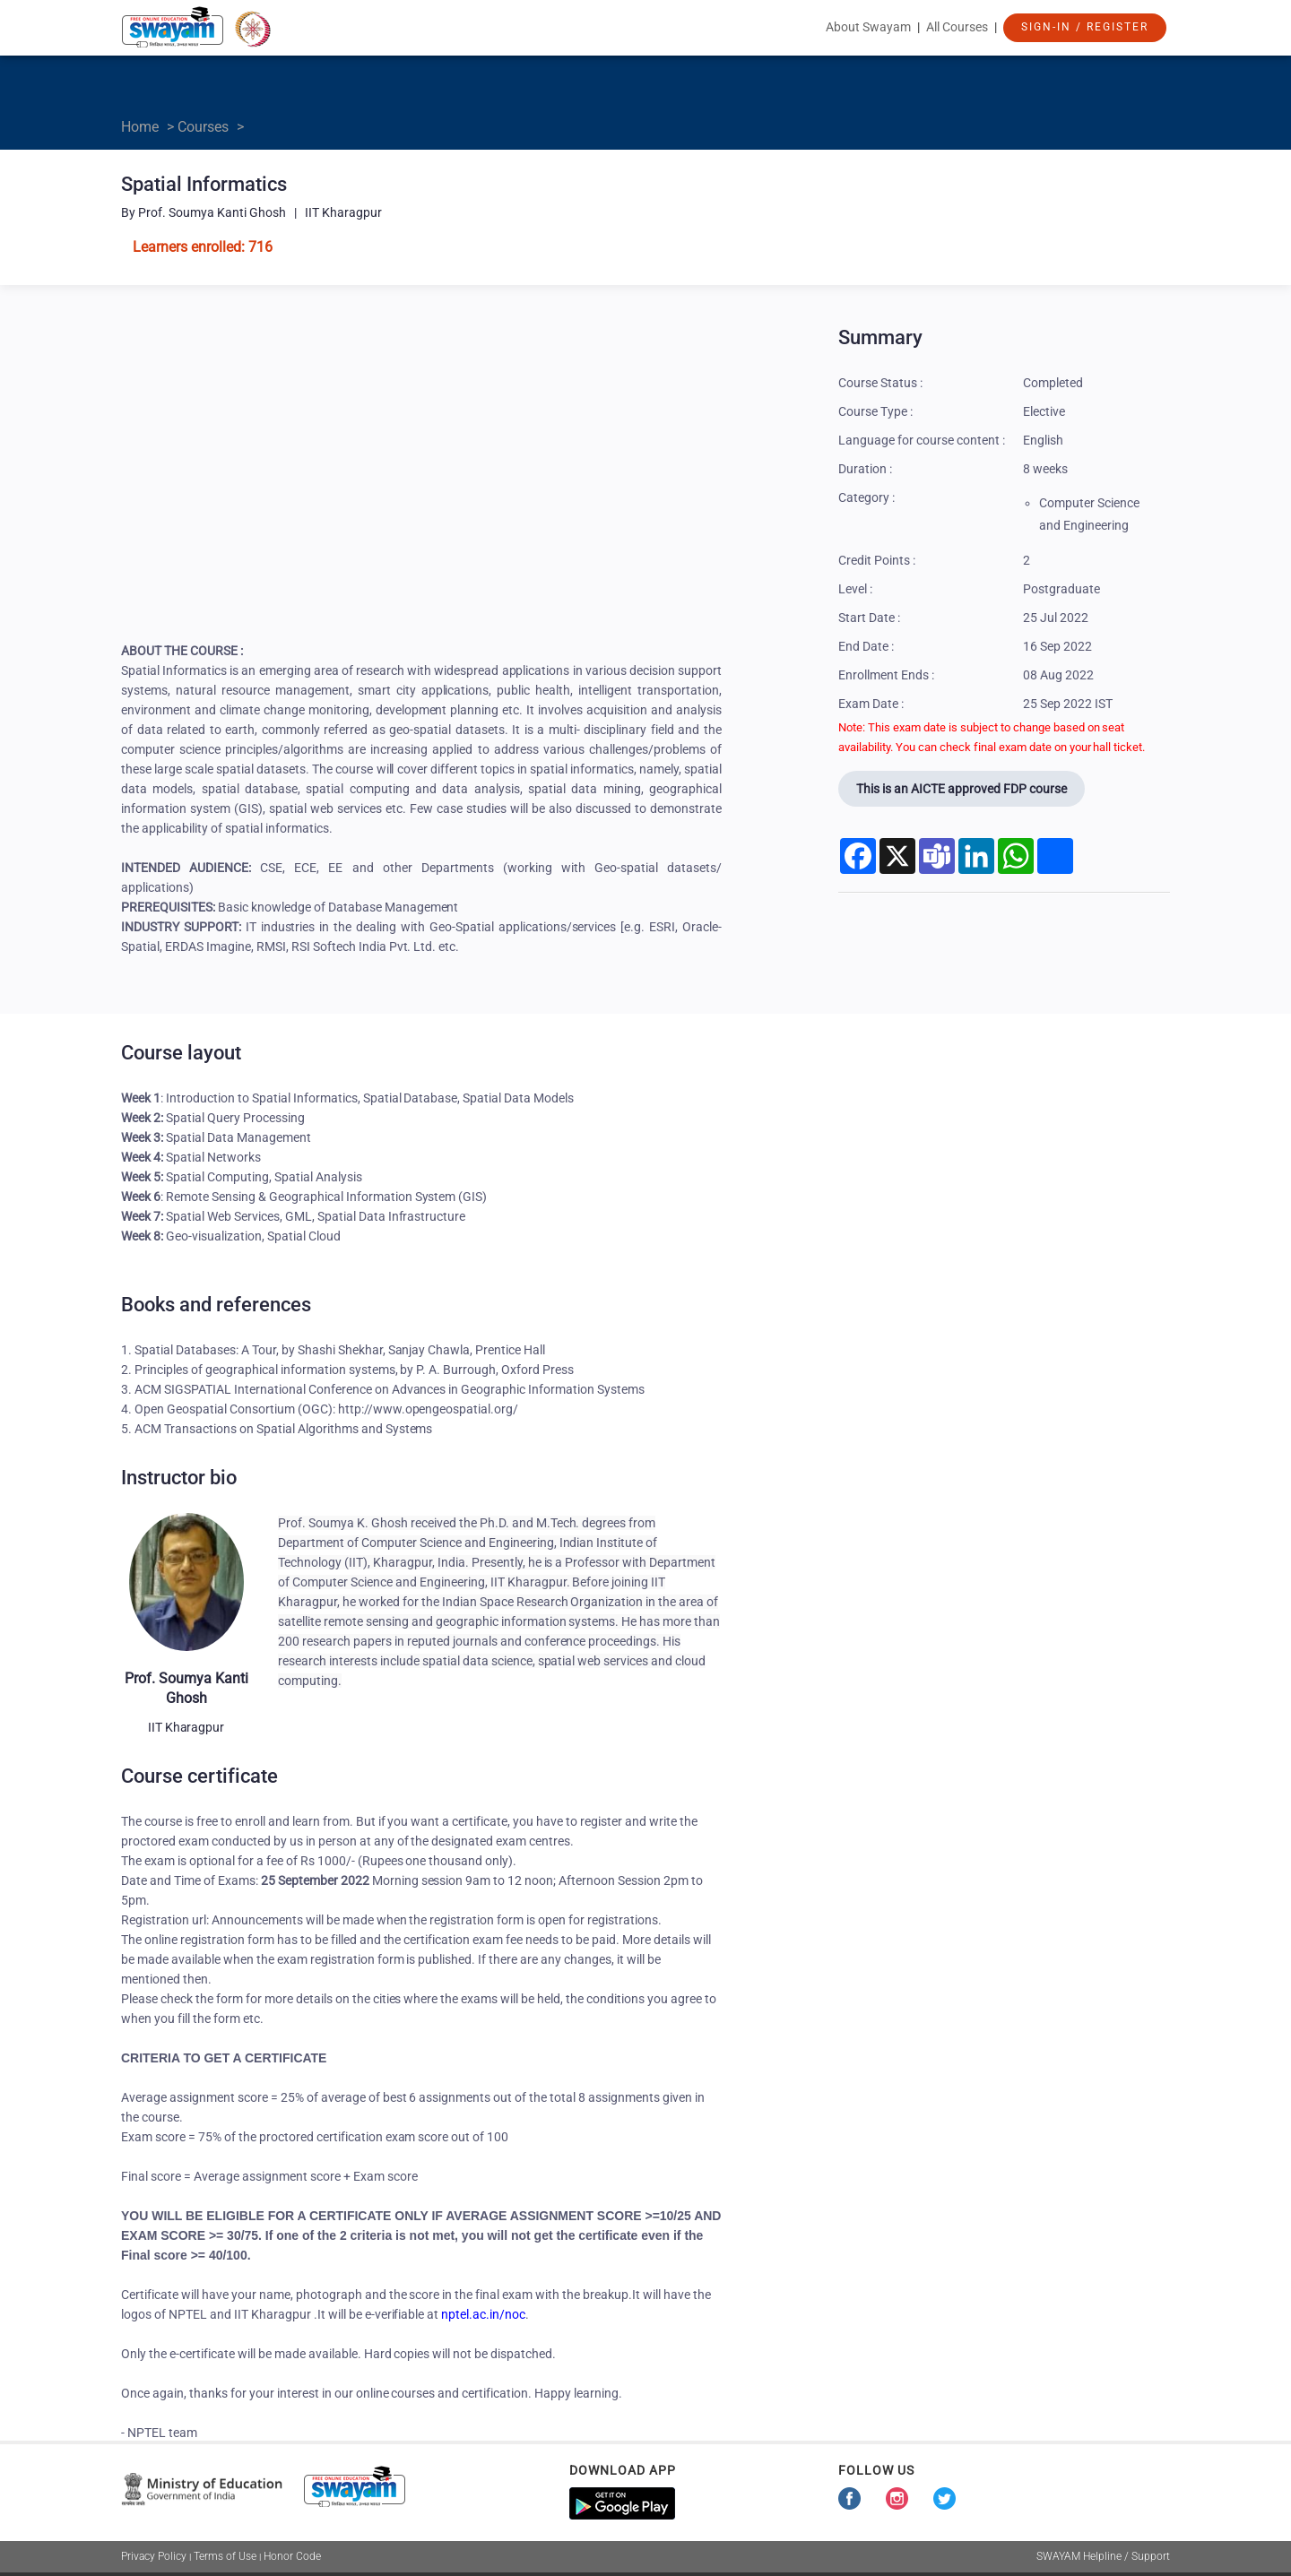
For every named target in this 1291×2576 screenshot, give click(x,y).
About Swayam (868, 27)
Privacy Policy (153, 2556)
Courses (203, 126)
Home (140, 126)
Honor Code (292, 2556)
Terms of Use (225, 2556)
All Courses (957, 27)
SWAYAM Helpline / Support (1103, 2556)
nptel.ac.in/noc (483, 2314)
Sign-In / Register (1084, 27)
